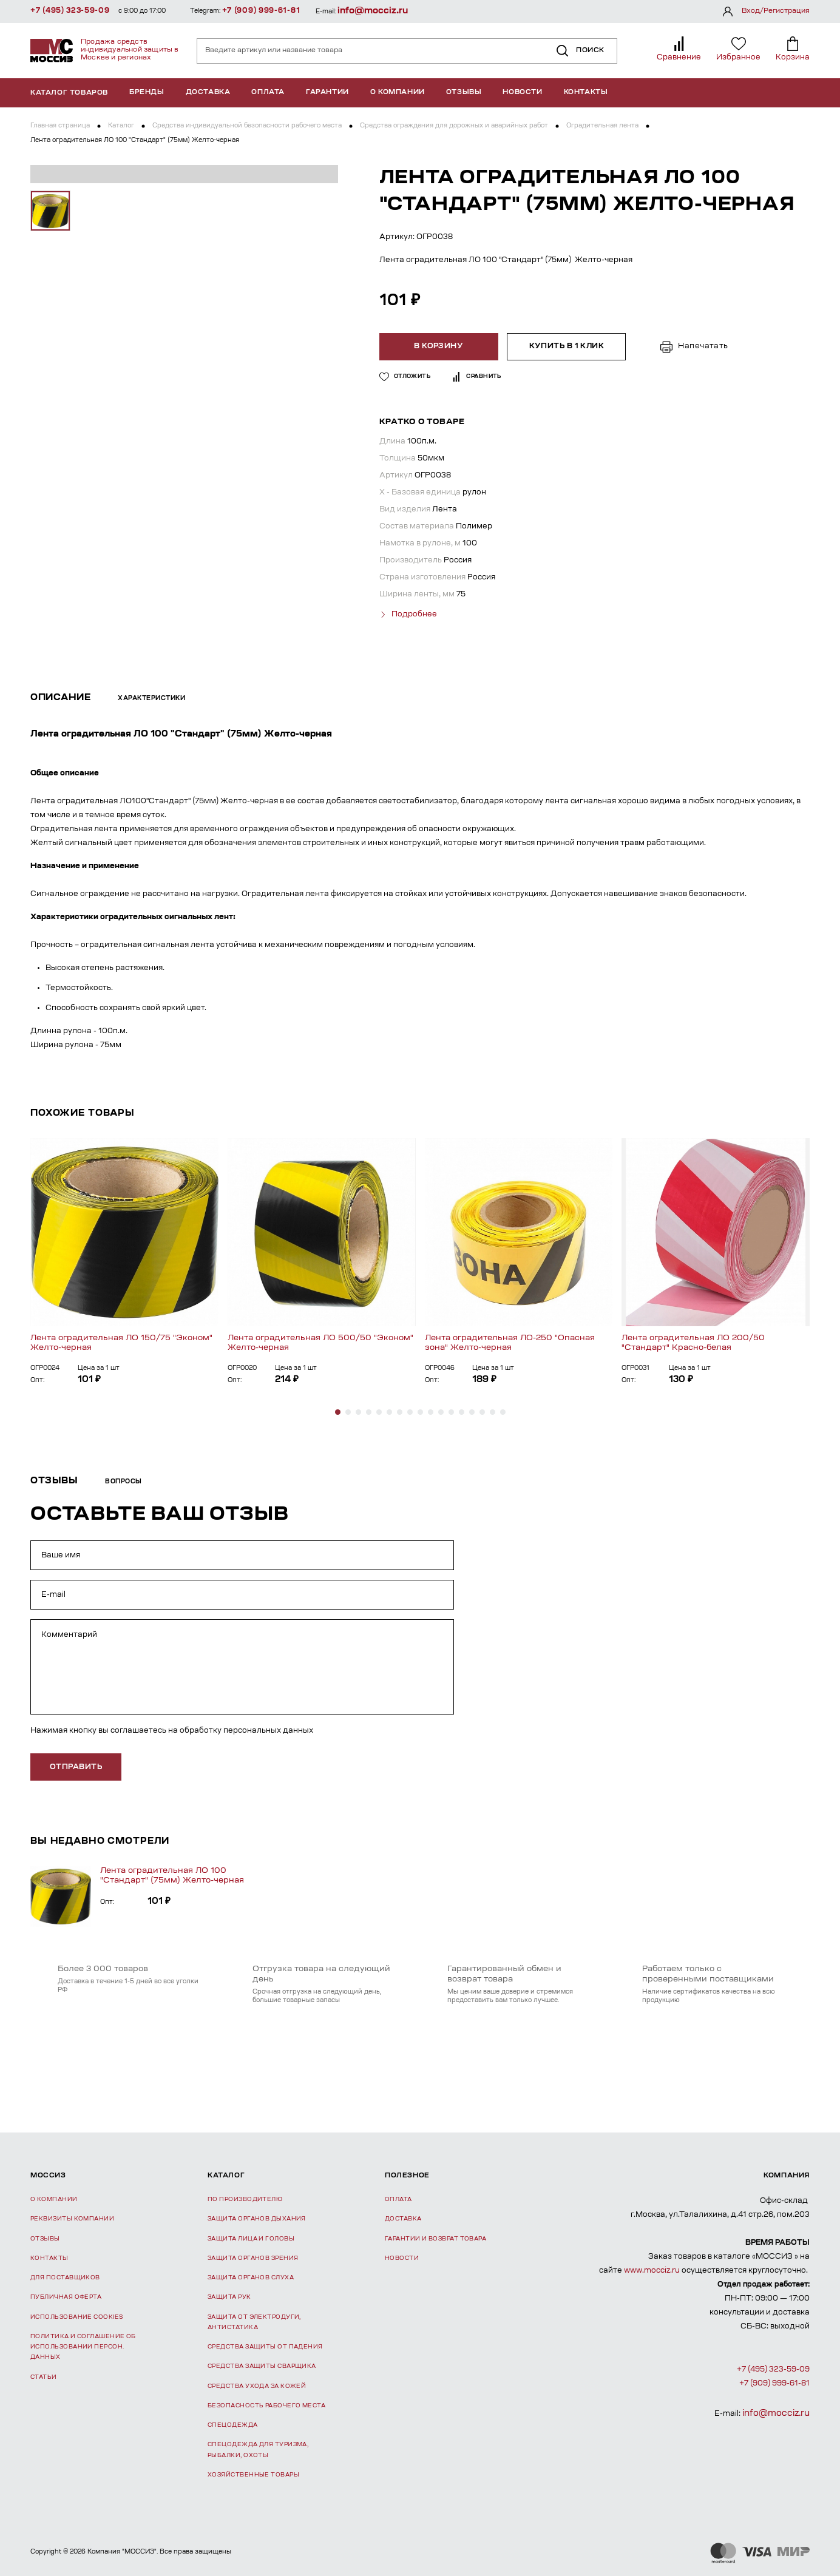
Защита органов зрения (253, 2257)
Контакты (586, 92)
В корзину (439, 346)
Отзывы (464, 92)
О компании (397, 92)
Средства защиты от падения (265, 2346)
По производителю (245, 2199)
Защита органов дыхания (257, 2218)
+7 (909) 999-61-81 (261, 11)
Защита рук (229, 2296)
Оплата (268, 92)
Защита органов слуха (251, 2277)
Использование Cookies (76, 2316)
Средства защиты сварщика (262, 2366)
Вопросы (123, 1482)
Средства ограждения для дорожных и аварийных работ (454, 126)
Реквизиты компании (72, 2218)
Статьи (43, 2376)
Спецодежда (233, 2424)
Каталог (121, 126)
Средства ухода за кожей (257, 2385)
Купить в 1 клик (565, 346)
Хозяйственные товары (253, 2474)
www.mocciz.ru (652, 2270)
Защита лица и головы (251, 2238)
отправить (76, 1766)
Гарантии (327, 92)
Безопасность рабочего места (266, 2405)
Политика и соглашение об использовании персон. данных (83, 2346)
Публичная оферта (65, 2296)
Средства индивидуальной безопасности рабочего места (247, 126)
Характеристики (151, 698)
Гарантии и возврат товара (435, 2238)
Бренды (146, 92)
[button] (337, 1411)
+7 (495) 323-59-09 (70, 11)
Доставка (208, 92)
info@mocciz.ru (372, 11)
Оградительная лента (602, 126)
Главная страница (60, 126)
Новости (522, 92)
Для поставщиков (65, 2277)
